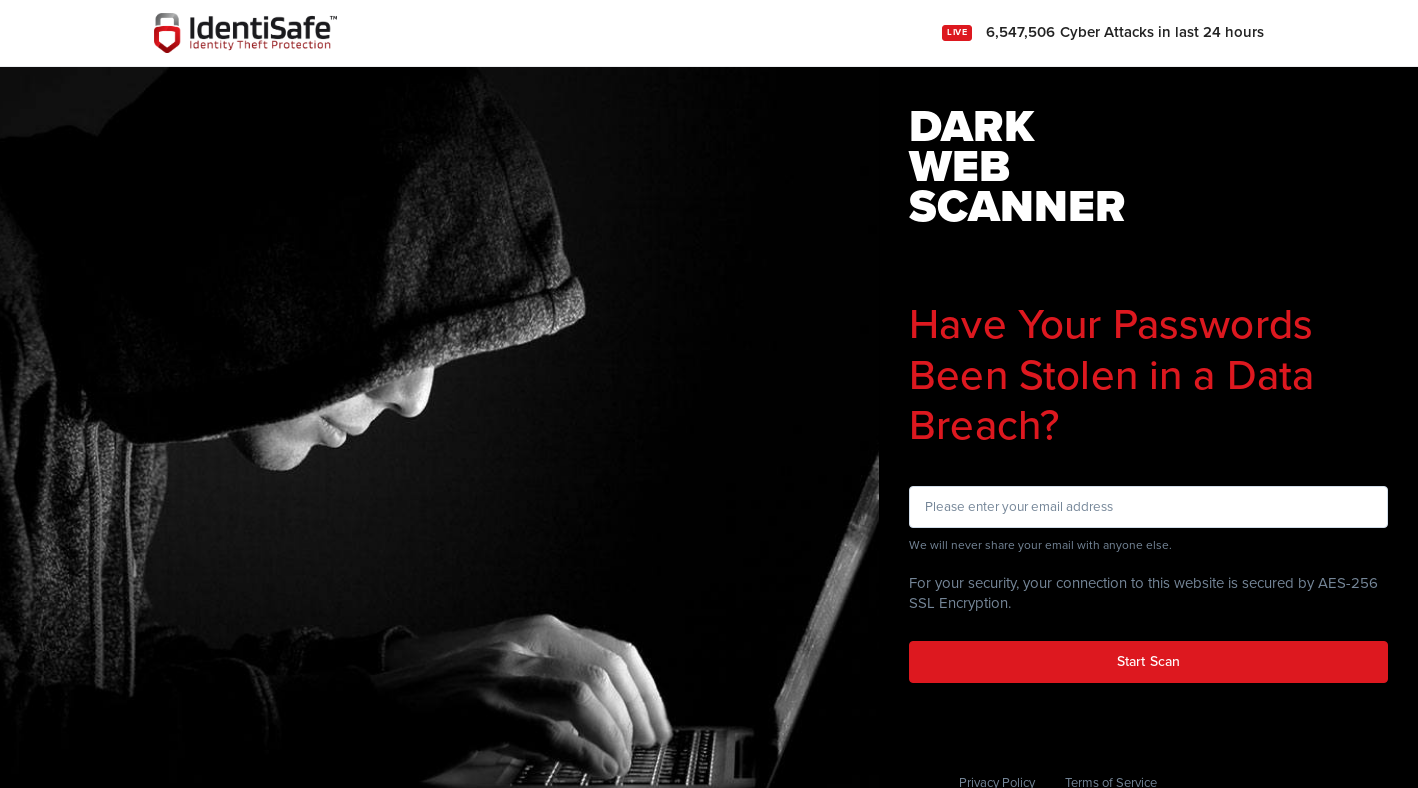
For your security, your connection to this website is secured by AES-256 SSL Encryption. (1143, 593)
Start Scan (1148, 661)
